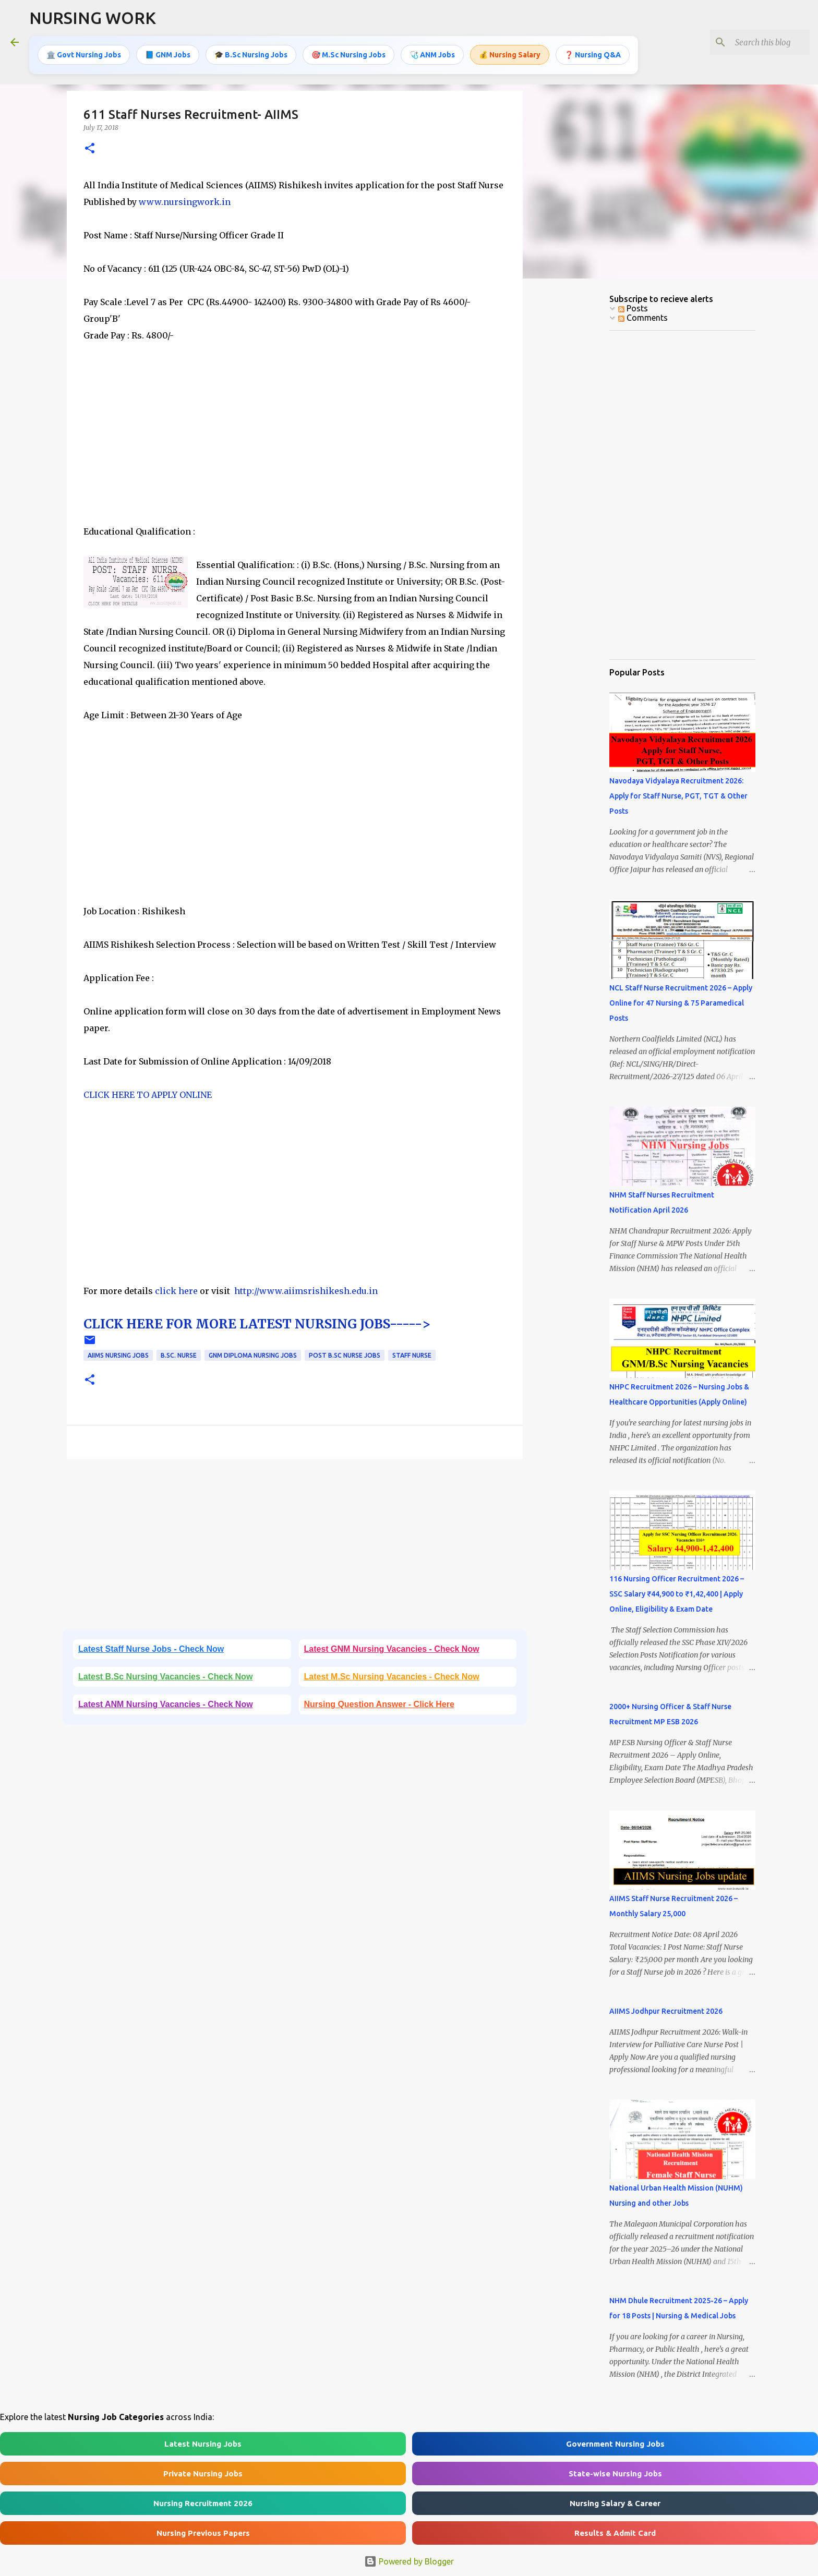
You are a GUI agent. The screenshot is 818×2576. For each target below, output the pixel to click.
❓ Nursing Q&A (592, 55)
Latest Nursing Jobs (203, 2443)
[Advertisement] (294, 450)
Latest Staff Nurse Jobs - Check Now (151, 1648)
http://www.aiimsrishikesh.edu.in (306, 1291)
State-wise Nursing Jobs (615, 2473)
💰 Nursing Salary (509, 55)
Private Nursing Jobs (203, 2473)
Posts (633, 308)
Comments (643, 317)
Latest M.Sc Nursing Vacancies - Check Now (391, 1676)
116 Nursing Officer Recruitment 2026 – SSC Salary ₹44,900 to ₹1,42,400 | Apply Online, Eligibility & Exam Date (676, 1594)
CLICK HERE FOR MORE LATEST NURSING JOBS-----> (256, 1324)
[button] (89, 149)
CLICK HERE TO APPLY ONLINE (147, 1095)
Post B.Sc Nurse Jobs (344, 1355)
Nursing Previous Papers (203, 2533)
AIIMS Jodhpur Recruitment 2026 (666, 2011)
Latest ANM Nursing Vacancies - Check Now (165, 1704)
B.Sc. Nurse (179, 1355)
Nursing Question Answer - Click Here (379, 1704)
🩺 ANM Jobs (432, 55)
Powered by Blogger (409, 2561)
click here (177, 1291)
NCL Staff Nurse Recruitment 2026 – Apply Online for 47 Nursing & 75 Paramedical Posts (680, 1003)
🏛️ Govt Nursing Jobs (83, 55)
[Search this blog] (755, 42)
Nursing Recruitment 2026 (202, 2503)
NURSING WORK (92, 17)
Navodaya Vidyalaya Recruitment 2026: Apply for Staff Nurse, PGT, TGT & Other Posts (678, 796)
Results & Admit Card (615, 2533)
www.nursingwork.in (185, 202)
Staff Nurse (411, 1355)
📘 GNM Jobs (167, 55)
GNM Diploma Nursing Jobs (253, 1355)
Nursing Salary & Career (615, 2503)
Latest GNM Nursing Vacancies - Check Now (391, 1648)
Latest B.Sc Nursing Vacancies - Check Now (165, 1676)
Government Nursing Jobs (615, 2443)
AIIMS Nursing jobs (118, 1355)
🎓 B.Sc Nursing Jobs (250, 55)
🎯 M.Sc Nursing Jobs (348, 55)
